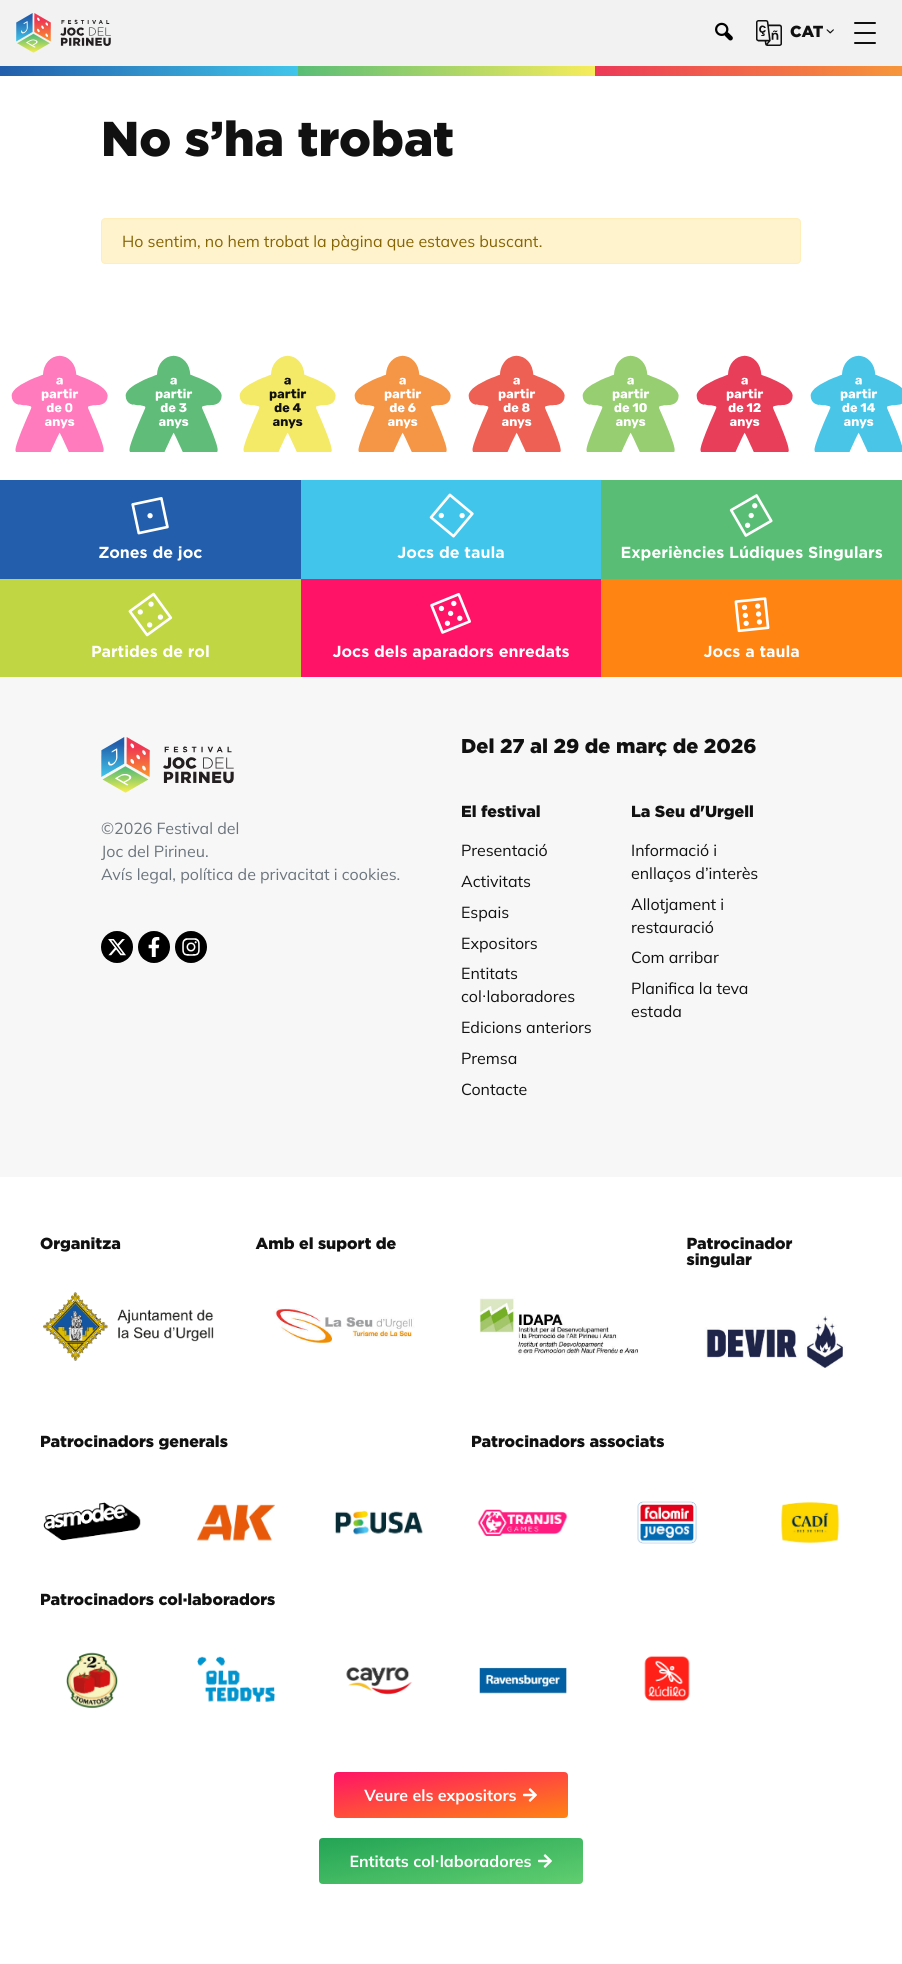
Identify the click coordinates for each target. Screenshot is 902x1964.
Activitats (496, 881)
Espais (485, 912)
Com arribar (675, 957)
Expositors (499, 943)
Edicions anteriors (526, 1027)
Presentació (504, 850)
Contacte (494, 1089)
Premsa (489, 1058)
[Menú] (865, 33)
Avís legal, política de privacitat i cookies (249, 874)
